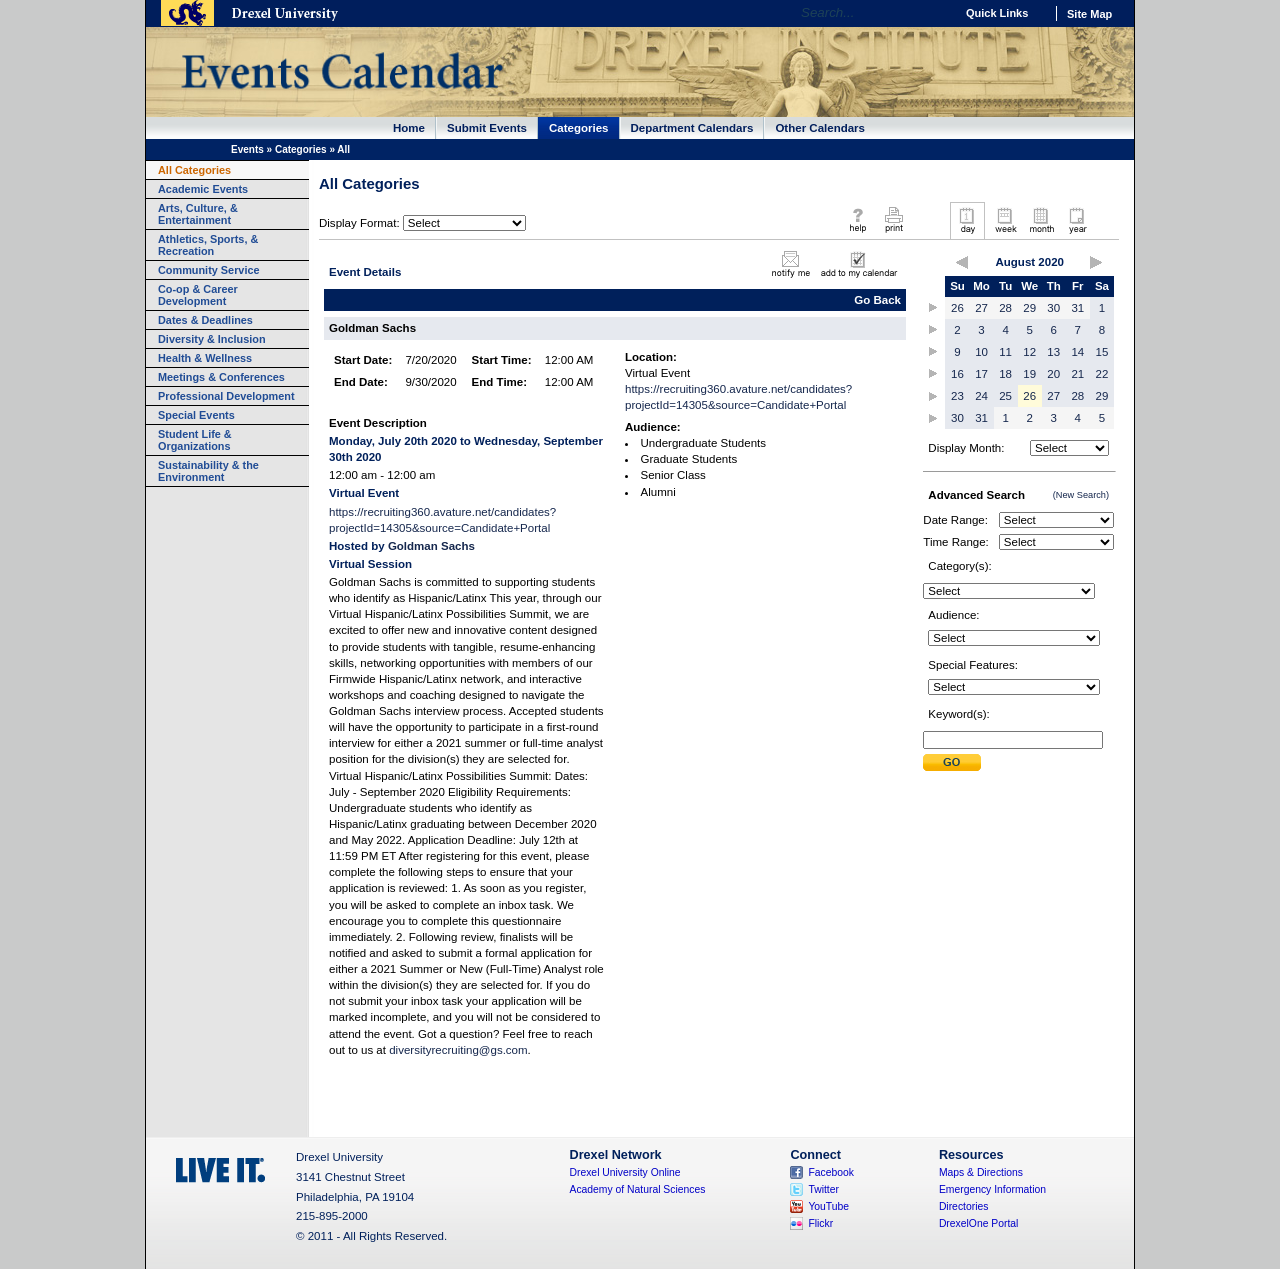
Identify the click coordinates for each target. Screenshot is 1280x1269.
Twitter (823, 1189)
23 (957, 396)
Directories (964, 1206)
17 (981, 374)
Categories (579, 128)
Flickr (820, 1223)
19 (1029, 374)
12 (1029, 352)
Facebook (831, 1172)
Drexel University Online (625, 1172)
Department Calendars (692, 128)
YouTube (828, 1206)
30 (1053, 308)
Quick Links (997, 13)
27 (981, 308)
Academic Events (203, 189)
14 (1077, 352)
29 (1029, 308)
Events (247, 149)
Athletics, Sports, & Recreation (208, 245)
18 (1005, 374)
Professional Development (226, 396)
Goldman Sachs (431, 546)
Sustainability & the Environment (208, 471)
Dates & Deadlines (205, 320)
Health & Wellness (205, 358)
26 (957, 308)
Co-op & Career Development (198, 295)
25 (1005, 396)
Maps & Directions (981, 1172)
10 (981, 352)
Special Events (196, 415)
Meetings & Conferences (221, 377)
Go (934, 13)
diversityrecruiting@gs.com (458, 1050)
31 (1077, 308)
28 (1005, 308)
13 (1053, 352)
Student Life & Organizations (195, 440)
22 (1102, 374)
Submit (952, 762)
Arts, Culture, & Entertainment (198, 214)
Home (409, 128)
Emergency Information (992, 1189)
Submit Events (487, 128)
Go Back (877, 300)
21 (1077, 374)
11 (1005, 352)
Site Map (1089, 14)
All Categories (194, 170)
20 (1053, 374)
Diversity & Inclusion (212, 339)
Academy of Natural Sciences (638, 1189)
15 (1102, 352)
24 (981, 396)
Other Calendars (820, 128)
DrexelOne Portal (978, 1223)
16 (957, 374)
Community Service (209, 270)
